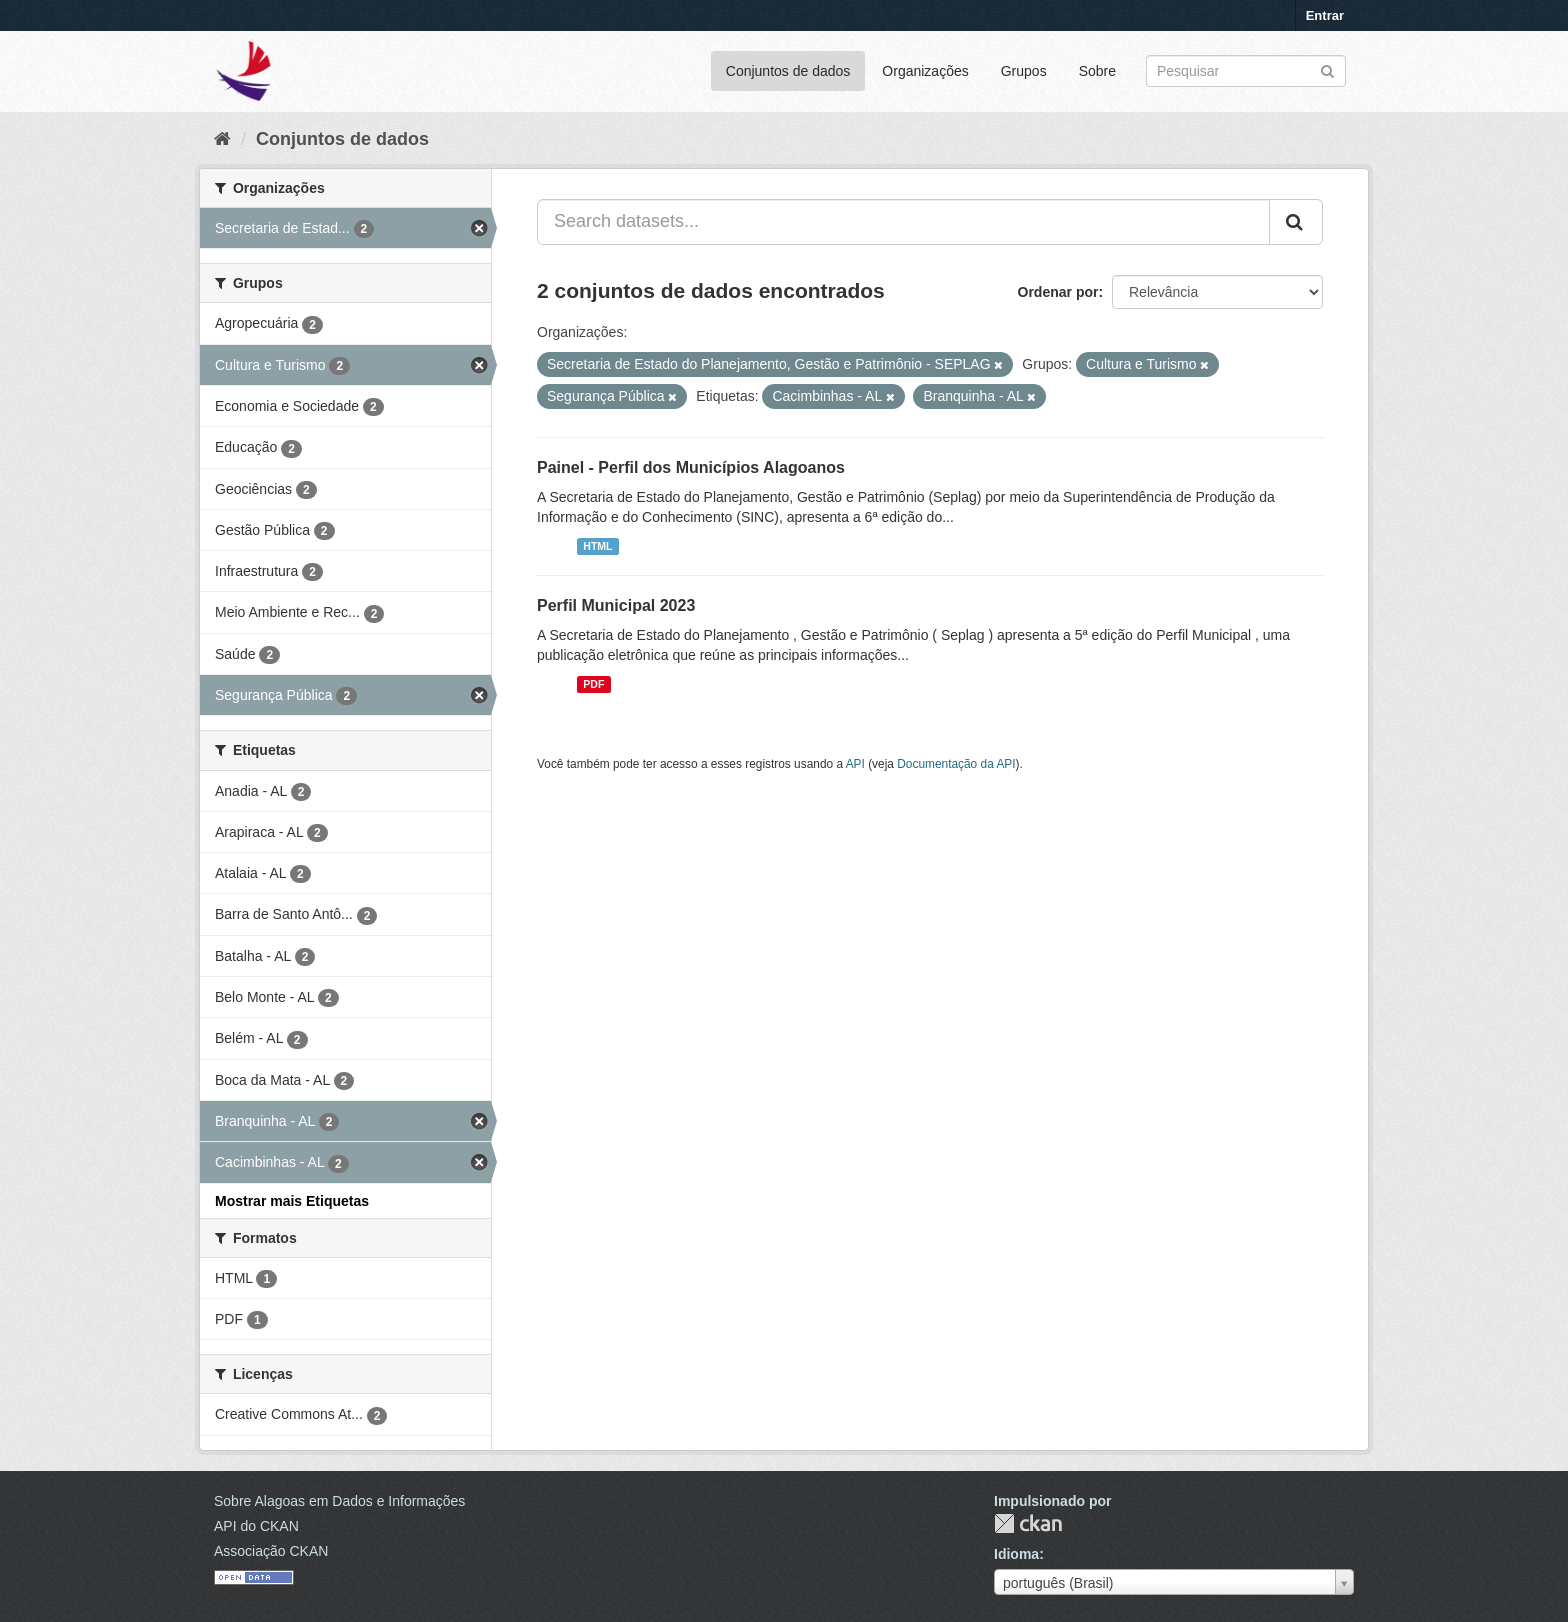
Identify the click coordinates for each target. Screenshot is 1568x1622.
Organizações (925, 71)
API (855, 764)
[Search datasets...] (903, 222)
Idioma (1016, 1554)
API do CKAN (256, 1526)
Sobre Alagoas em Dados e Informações (339, 1501)
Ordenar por (1058, 292)
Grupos (1024, 71)
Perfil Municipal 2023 (616, 605)
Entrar (1325, 15)
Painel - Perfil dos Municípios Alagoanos (691, 467)
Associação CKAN (271, 1551)
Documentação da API (956, 764)
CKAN (1028, 1523)
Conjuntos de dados (788, 71)
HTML (597, 546)
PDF (593, 684)
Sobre (1097, 71)
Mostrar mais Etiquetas (292, 1201)
